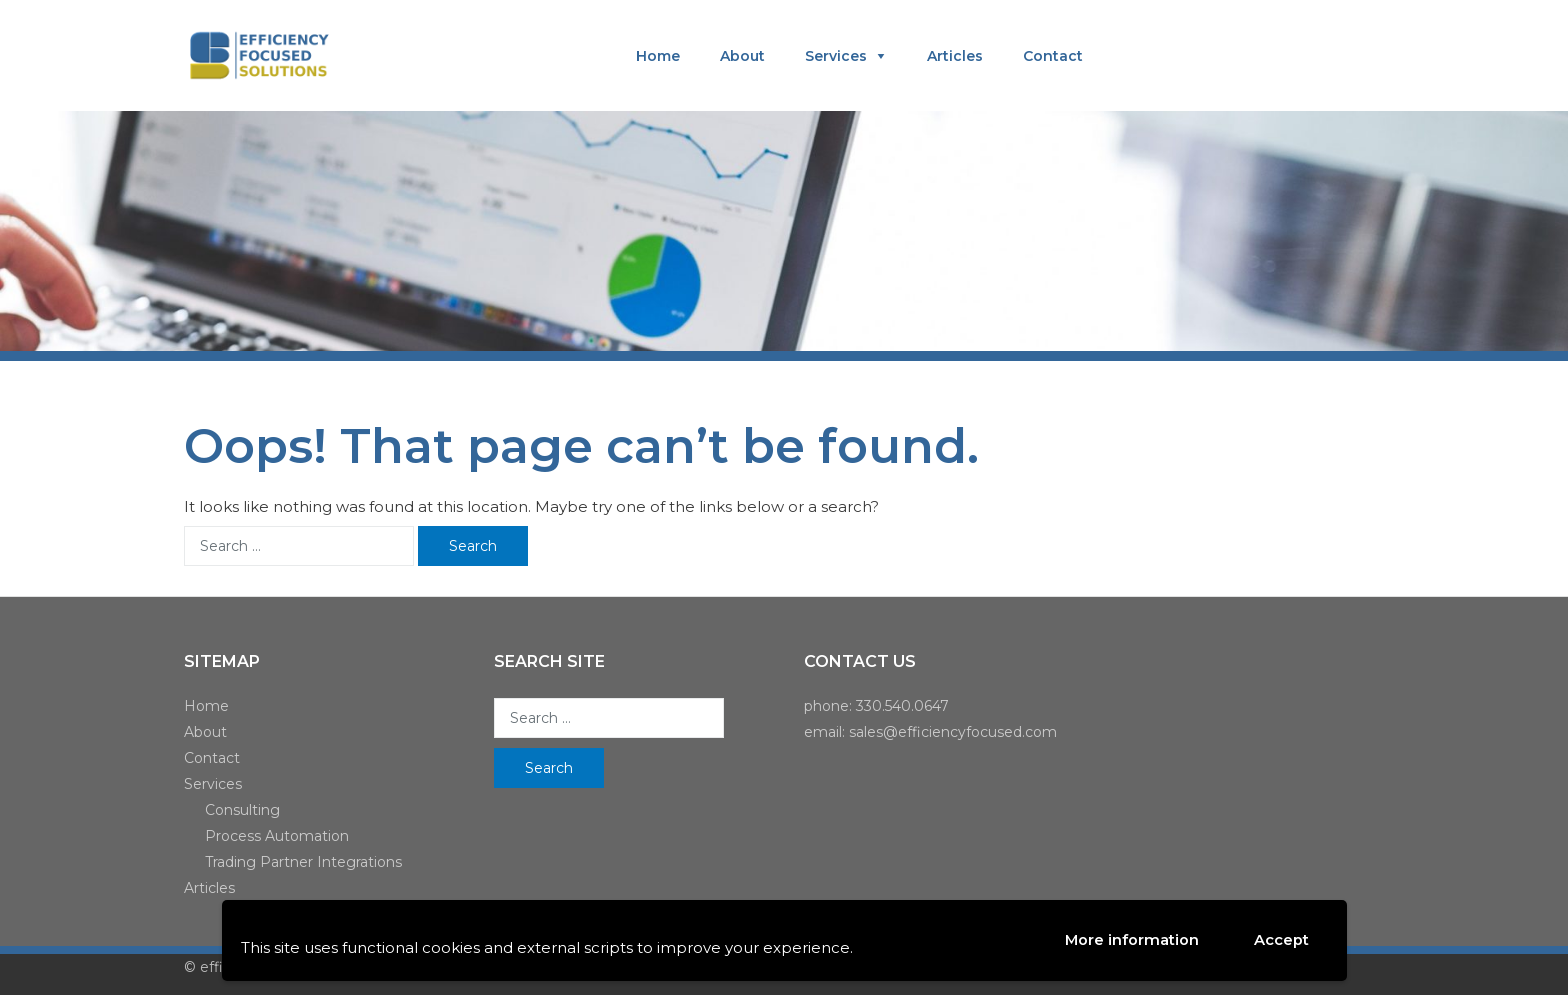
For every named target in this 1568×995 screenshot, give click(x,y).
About (742, 56)
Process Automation (277, 836)
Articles (955, 56)
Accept (1281, 940)
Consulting (242, 810)
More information (1131, 939)
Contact (1053, 56)
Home (658, 56)
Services (836, 56)
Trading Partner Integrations (303, 862)
